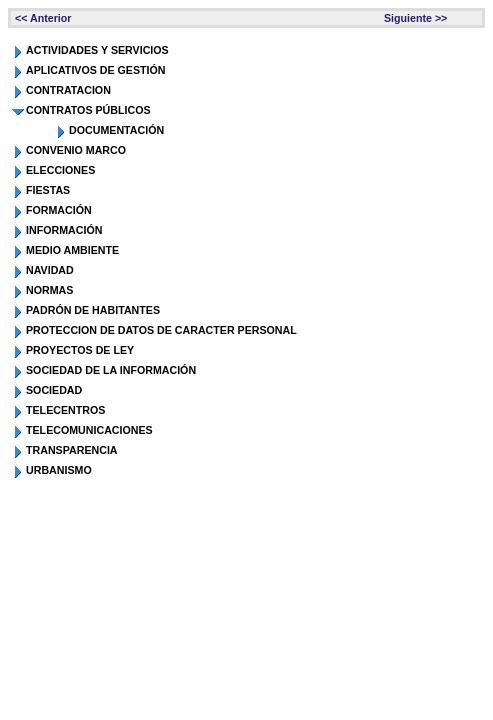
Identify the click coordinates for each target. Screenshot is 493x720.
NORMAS (49, 290)
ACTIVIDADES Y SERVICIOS (97, 50)
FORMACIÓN (59, 210)
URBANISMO (59, 470)
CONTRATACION (68, 90)
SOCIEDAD (54, 390)
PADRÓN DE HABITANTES (93, 310)
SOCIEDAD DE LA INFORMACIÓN (111, 370)
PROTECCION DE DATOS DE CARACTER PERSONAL (161, 330)
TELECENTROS (65, 410)
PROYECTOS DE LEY (80, 350)
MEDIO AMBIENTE (72, 250)
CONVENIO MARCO (76, 150)
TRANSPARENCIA (72, 450)
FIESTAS (48, 190)
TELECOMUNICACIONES (89, 430)
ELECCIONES (60, 170)
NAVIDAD (50, 270)
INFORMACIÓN (64, 230)
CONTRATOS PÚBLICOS (88, 110)
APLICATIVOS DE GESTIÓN (96, 70)
